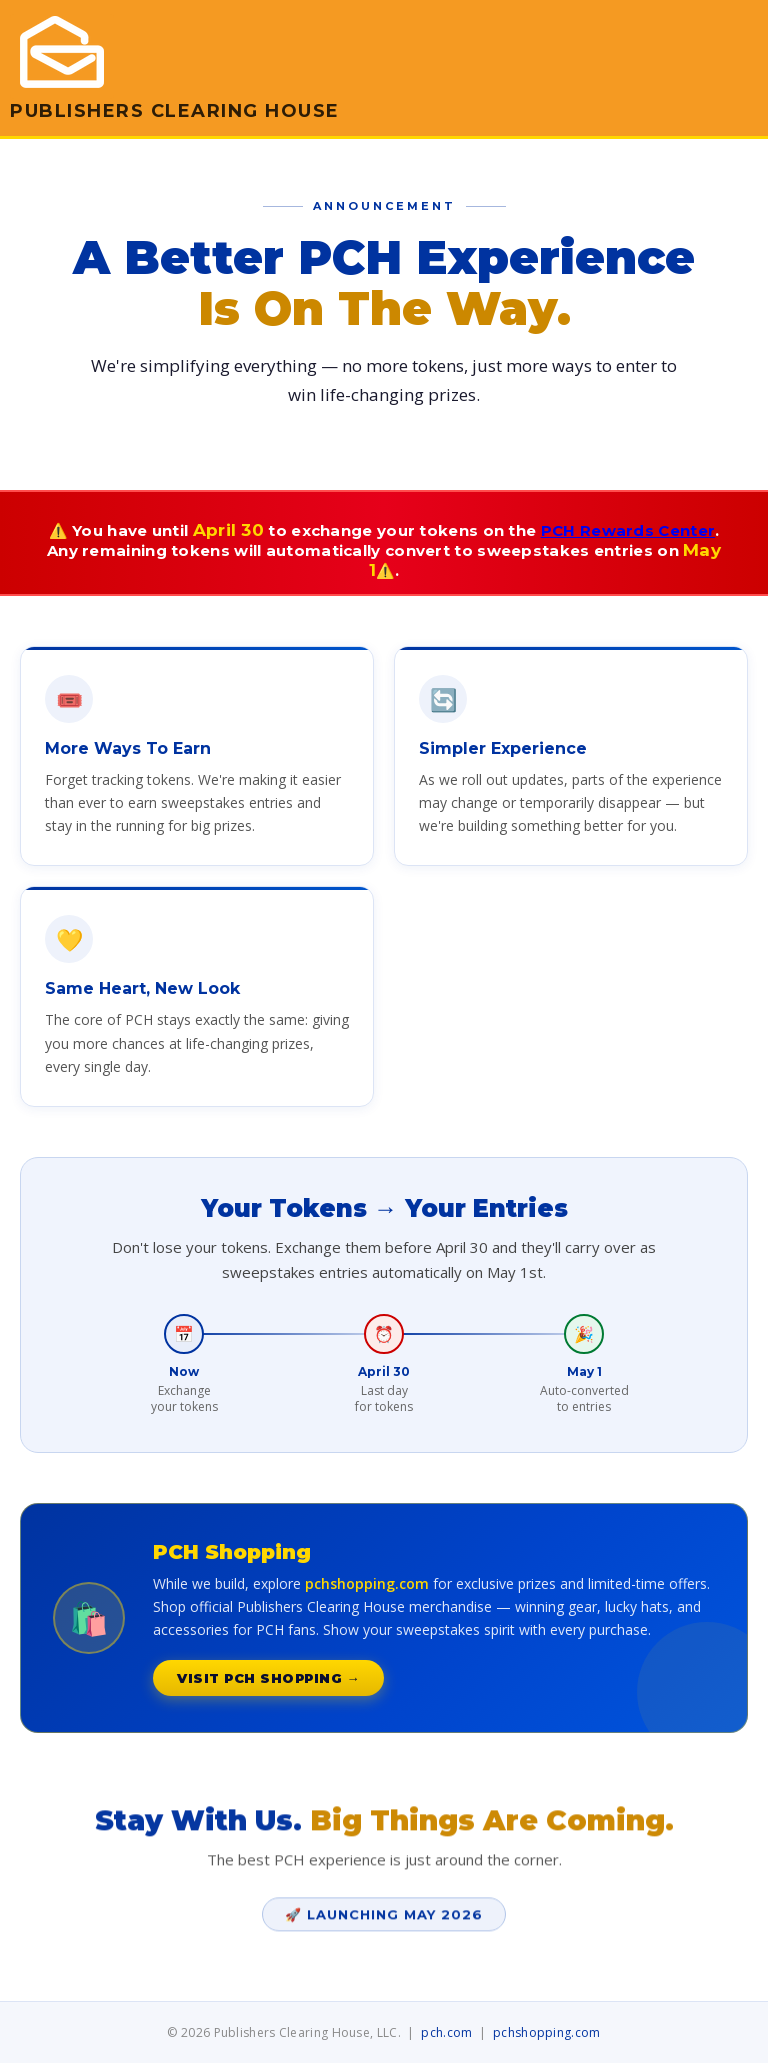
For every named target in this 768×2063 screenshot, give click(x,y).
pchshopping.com (547, 2032)
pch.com (446, 2032)
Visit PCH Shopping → (268, 1678)
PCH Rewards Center (628, 530)
